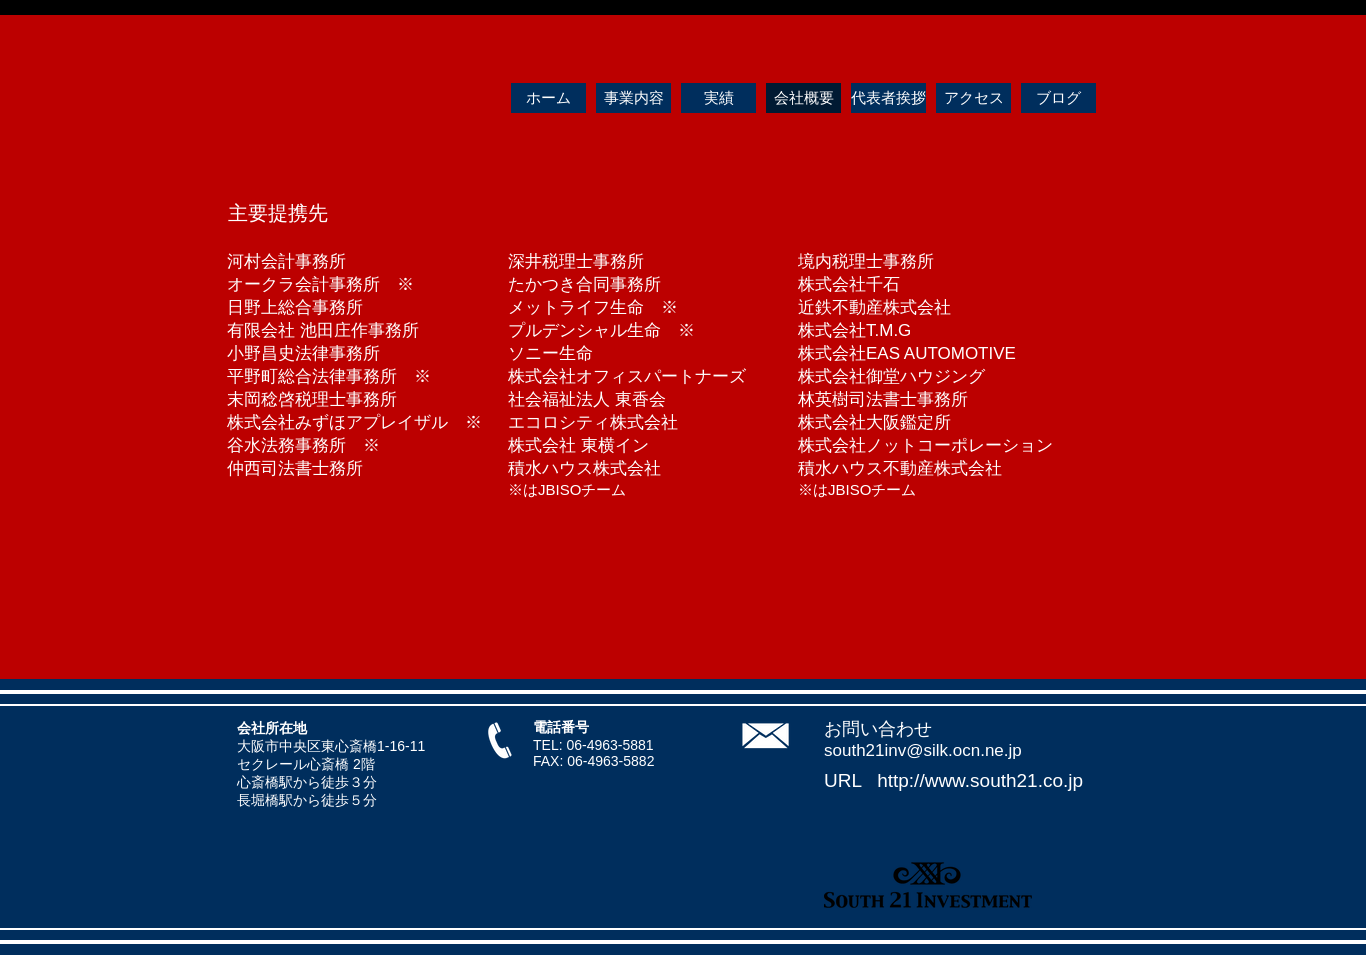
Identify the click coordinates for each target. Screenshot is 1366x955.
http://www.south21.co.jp (980, 780)
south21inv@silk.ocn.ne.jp (923, 750)
